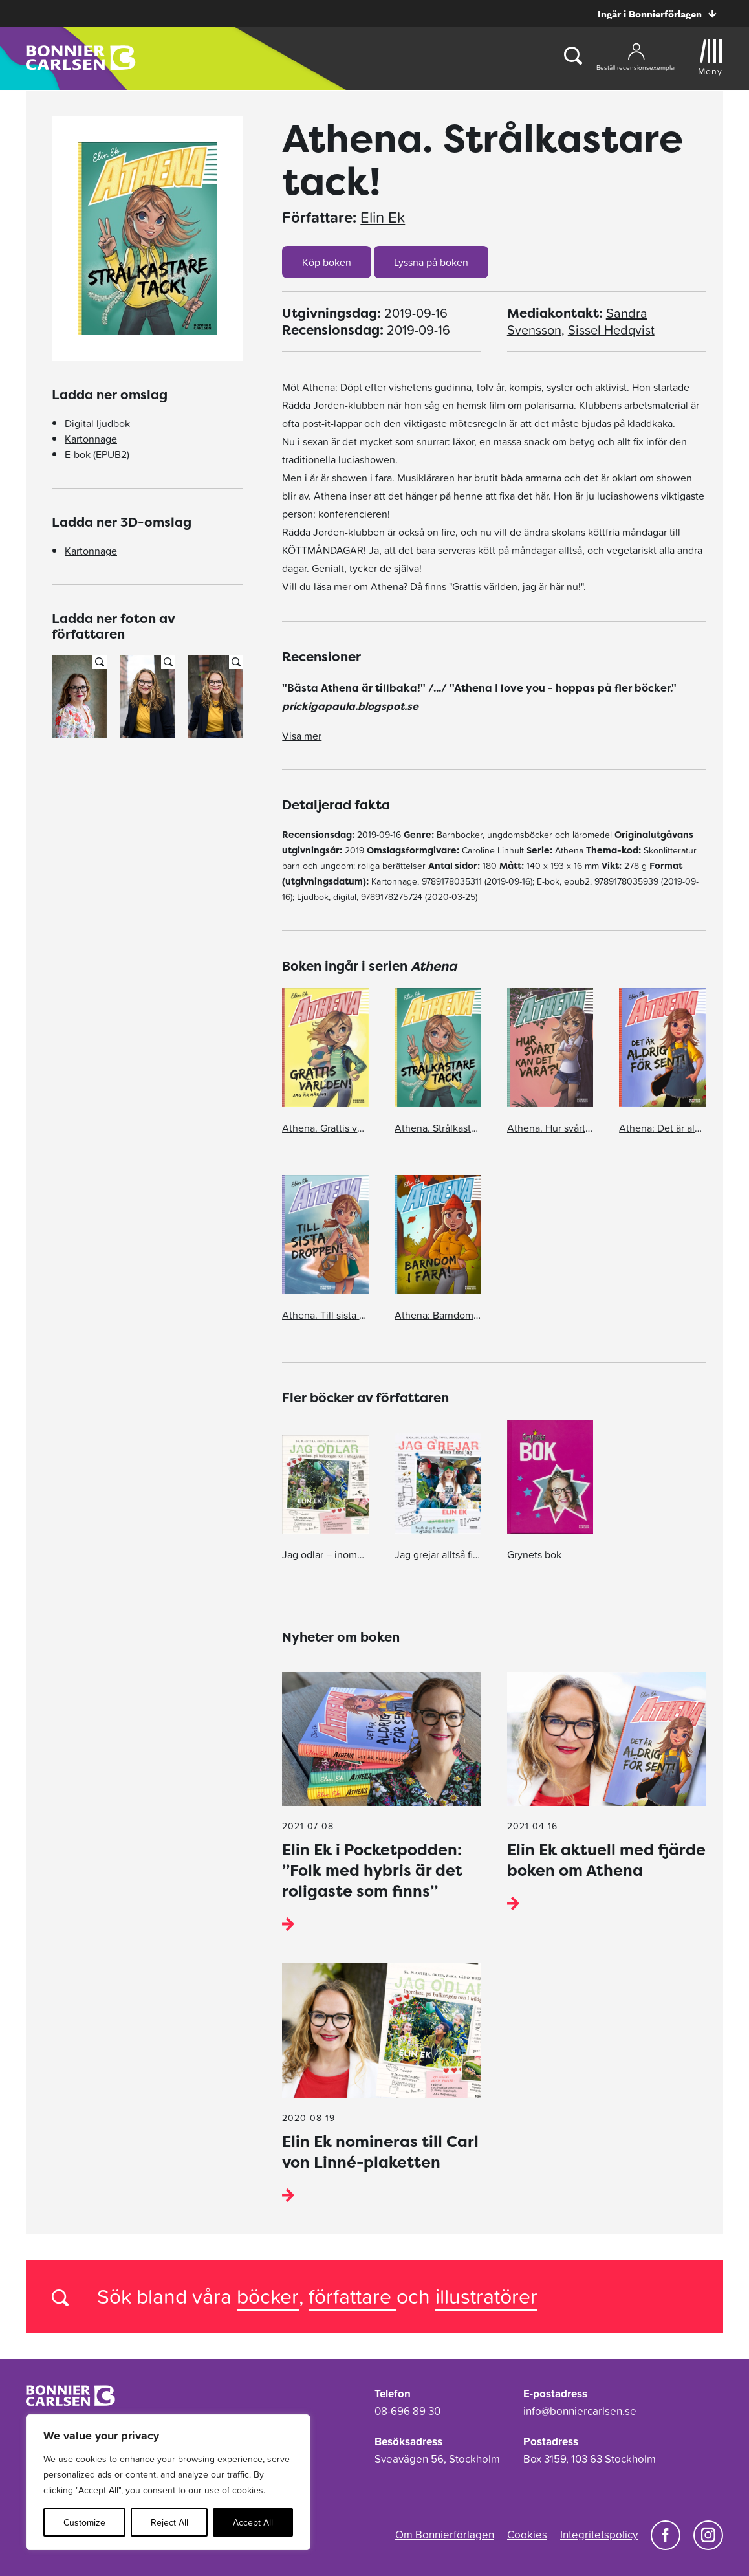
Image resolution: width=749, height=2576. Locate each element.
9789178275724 (391, 896)
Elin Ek (382, 217)
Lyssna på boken (431, 262)
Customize (84, 2522)
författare (352, 2296)
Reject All (169, 2522)
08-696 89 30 (407, 2411)
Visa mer (301, 735)
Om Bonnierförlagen (444, 2534)
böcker (268, 2296)
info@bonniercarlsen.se (579, 2411)
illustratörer (486, 2296)
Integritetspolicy (599, 2534)
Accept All (253, 2522)
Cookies (527, 2534)
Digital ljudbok (97, 423)
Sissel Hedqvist (611, 330)
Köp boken (326, 262)
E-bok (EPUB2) (97, 454)
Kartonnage (91, 438)
